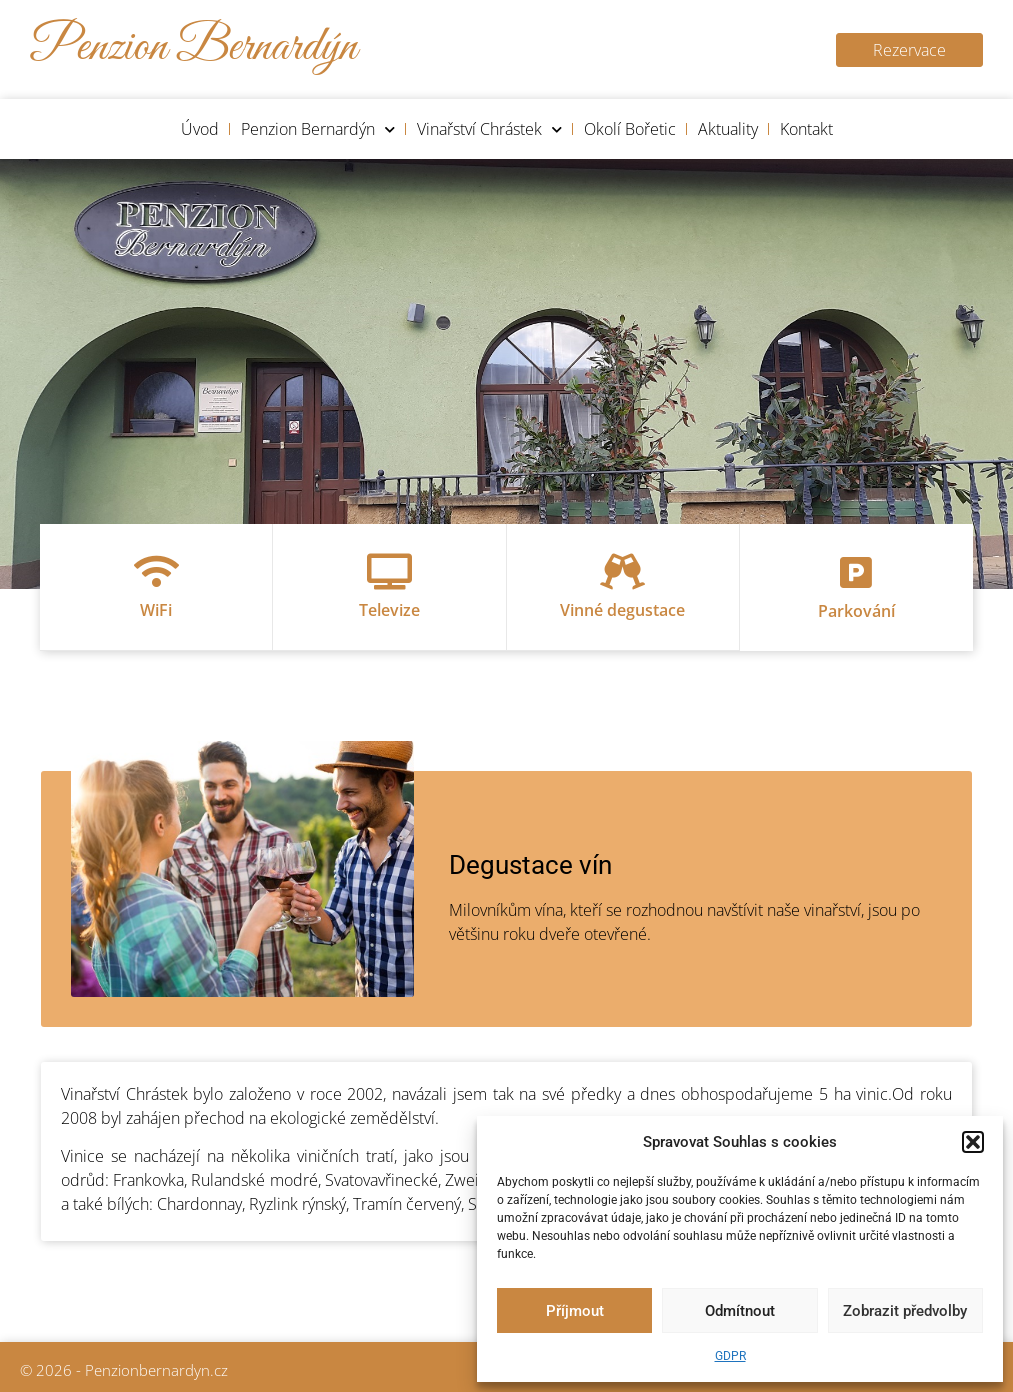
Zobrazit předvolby (905, 1311)
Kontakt (806, 129)
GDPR (730, 1356)
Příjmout (575, 1311)
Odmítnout (740, 1311)
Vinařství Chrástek (489, 129)
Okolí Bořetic (630, 129)
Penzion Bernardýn (318, 129)
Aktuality (728, 129)
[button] (973, 1142)
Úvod (200, 129)
